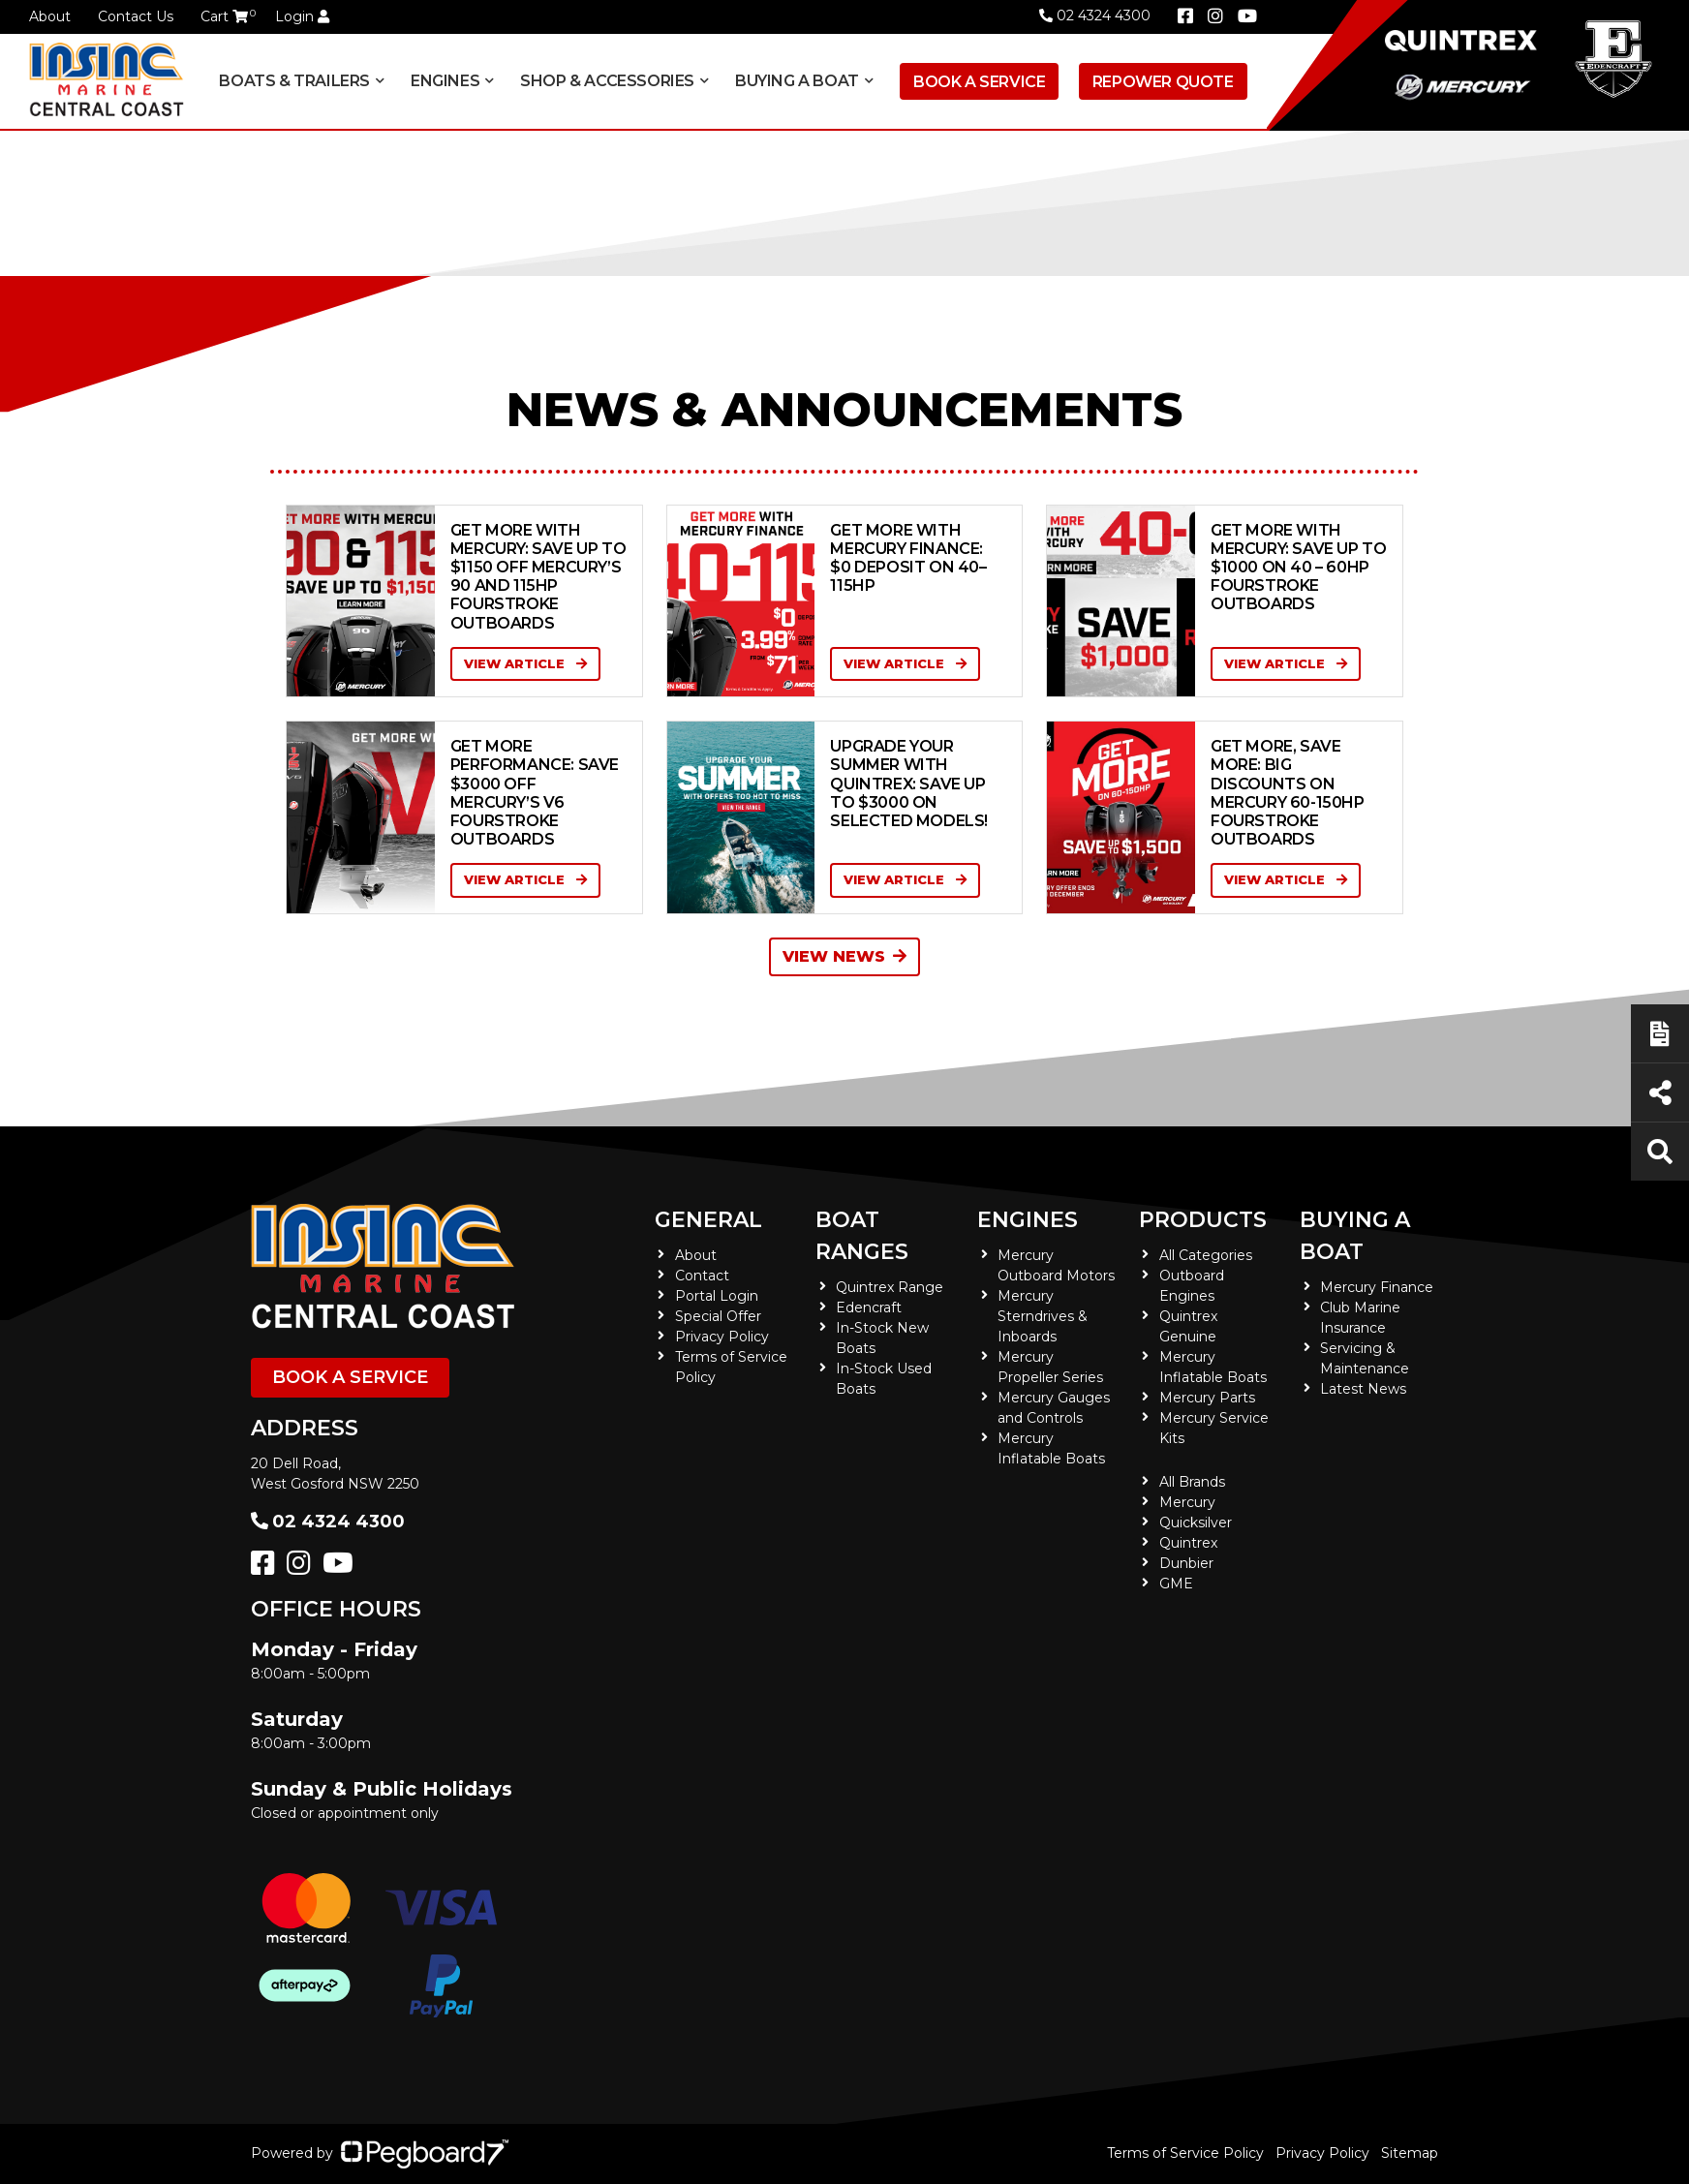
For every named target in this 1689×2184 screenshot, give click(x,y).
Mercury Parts (1207, 1397)
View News (844, 956)
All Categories (1205, 1255)
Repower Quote (1163, 82)
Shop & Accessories (607, 81)
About (50, 16)
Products (1203, 1220)
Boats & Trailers (294, 81)
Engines (445, 81)
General (708, 1220)
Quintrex (1188, 1543)
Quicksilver (1195, 1522)
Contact (702, 1275)
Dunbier (1186, 1563)
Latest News (1363, 1389)
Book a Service (979, 82)
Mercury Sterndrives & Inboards (1043, 1316)
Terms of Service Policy (1185, 2153)
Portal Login (716, 1296)
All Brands (1192, 1482)
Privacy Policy (722, 1336)
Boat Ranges (861, 1236)
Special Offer (718, 1316)
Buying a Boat (797, 81)
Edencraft (869, 1307)
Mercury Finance (1376, 1287)
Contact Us (135, 16)
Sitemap (1409, 2153)
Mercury (1187, 1502)
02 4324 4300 (1095, 15)
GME (1176, 1583)
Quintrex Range (889, 1287)
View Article (525, 663)
